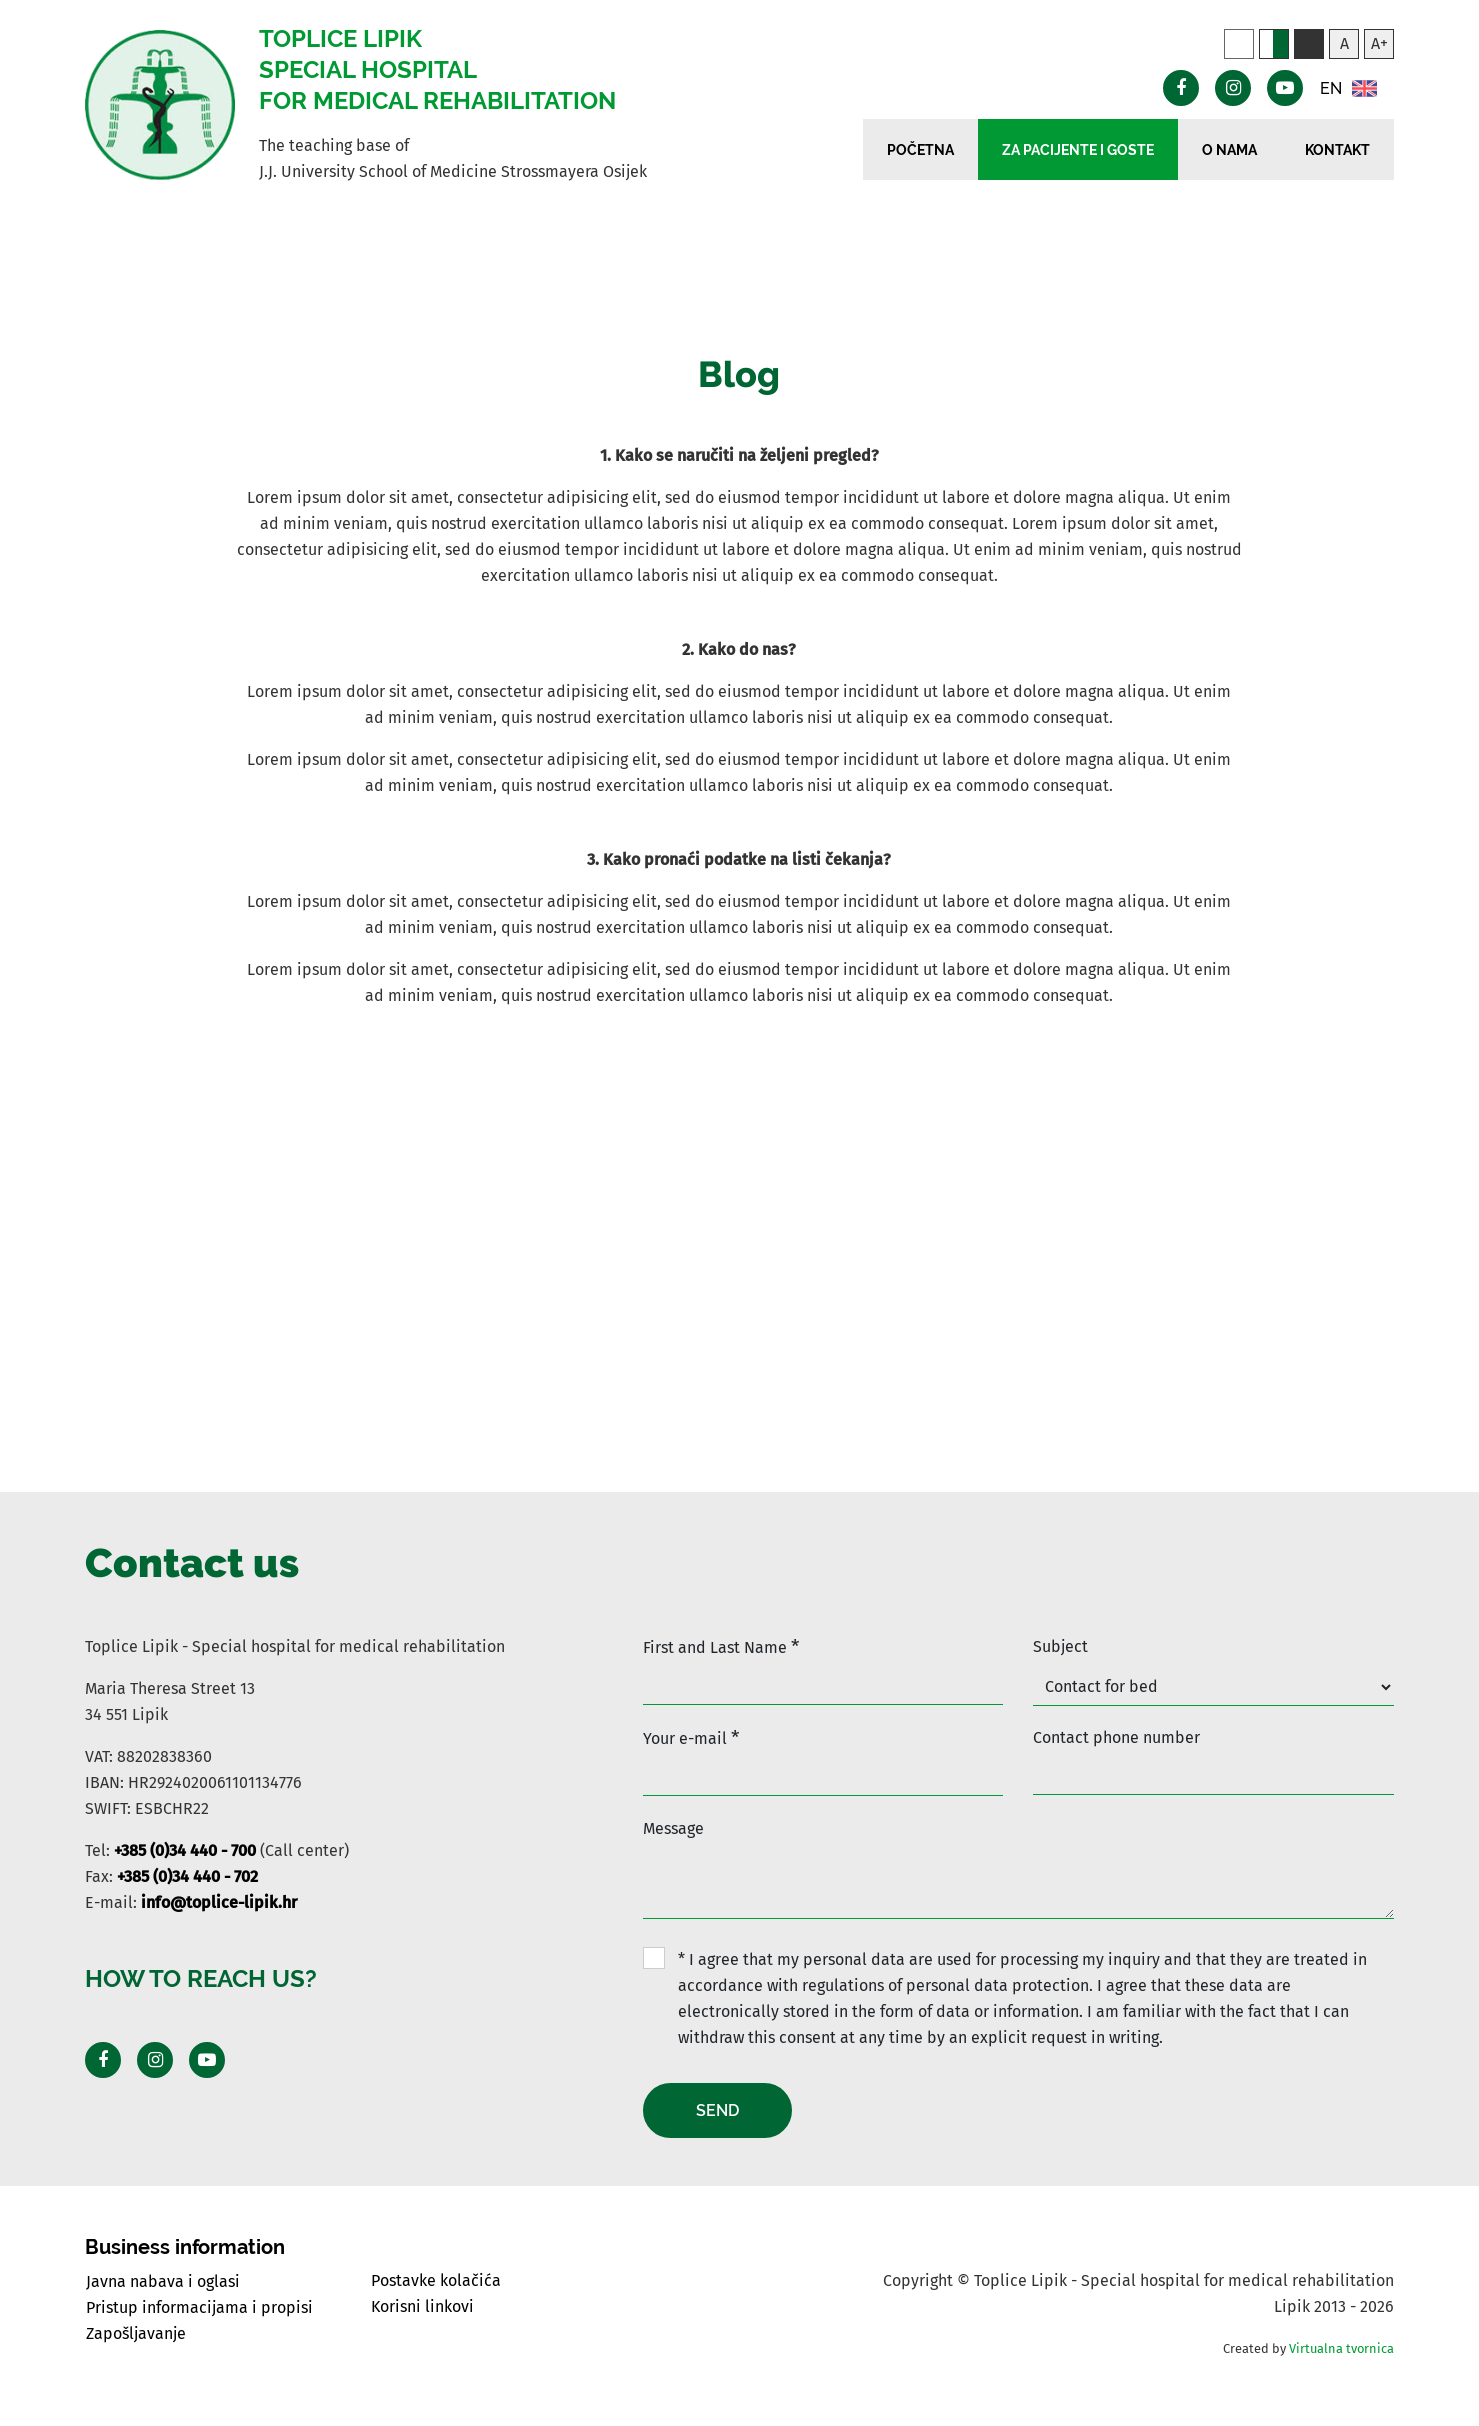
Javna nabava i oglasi (163, 2281)
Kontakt (1337, 150)
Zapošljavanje (136, 2333)
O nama (1229, 150)
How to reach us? (201, 1978)
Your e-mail (691, 1737)
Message (673, 1828)
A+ (1379, 43)
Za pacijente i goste (1078, 150)
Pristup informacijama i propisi (199, 2307)
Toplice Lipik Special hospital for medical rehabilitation (437, 69)
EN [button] (1348, 88)
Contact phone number (1116, 1737)
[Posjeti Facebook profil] (103, 2060)
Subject (1060, 1646)
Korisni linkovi (422, 2306)
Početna (920, 150)
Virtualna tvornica (1341, 2348)
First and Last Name (721, 1646)
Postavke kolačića (436, 2280)
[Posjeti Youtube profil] (207, 2060)
